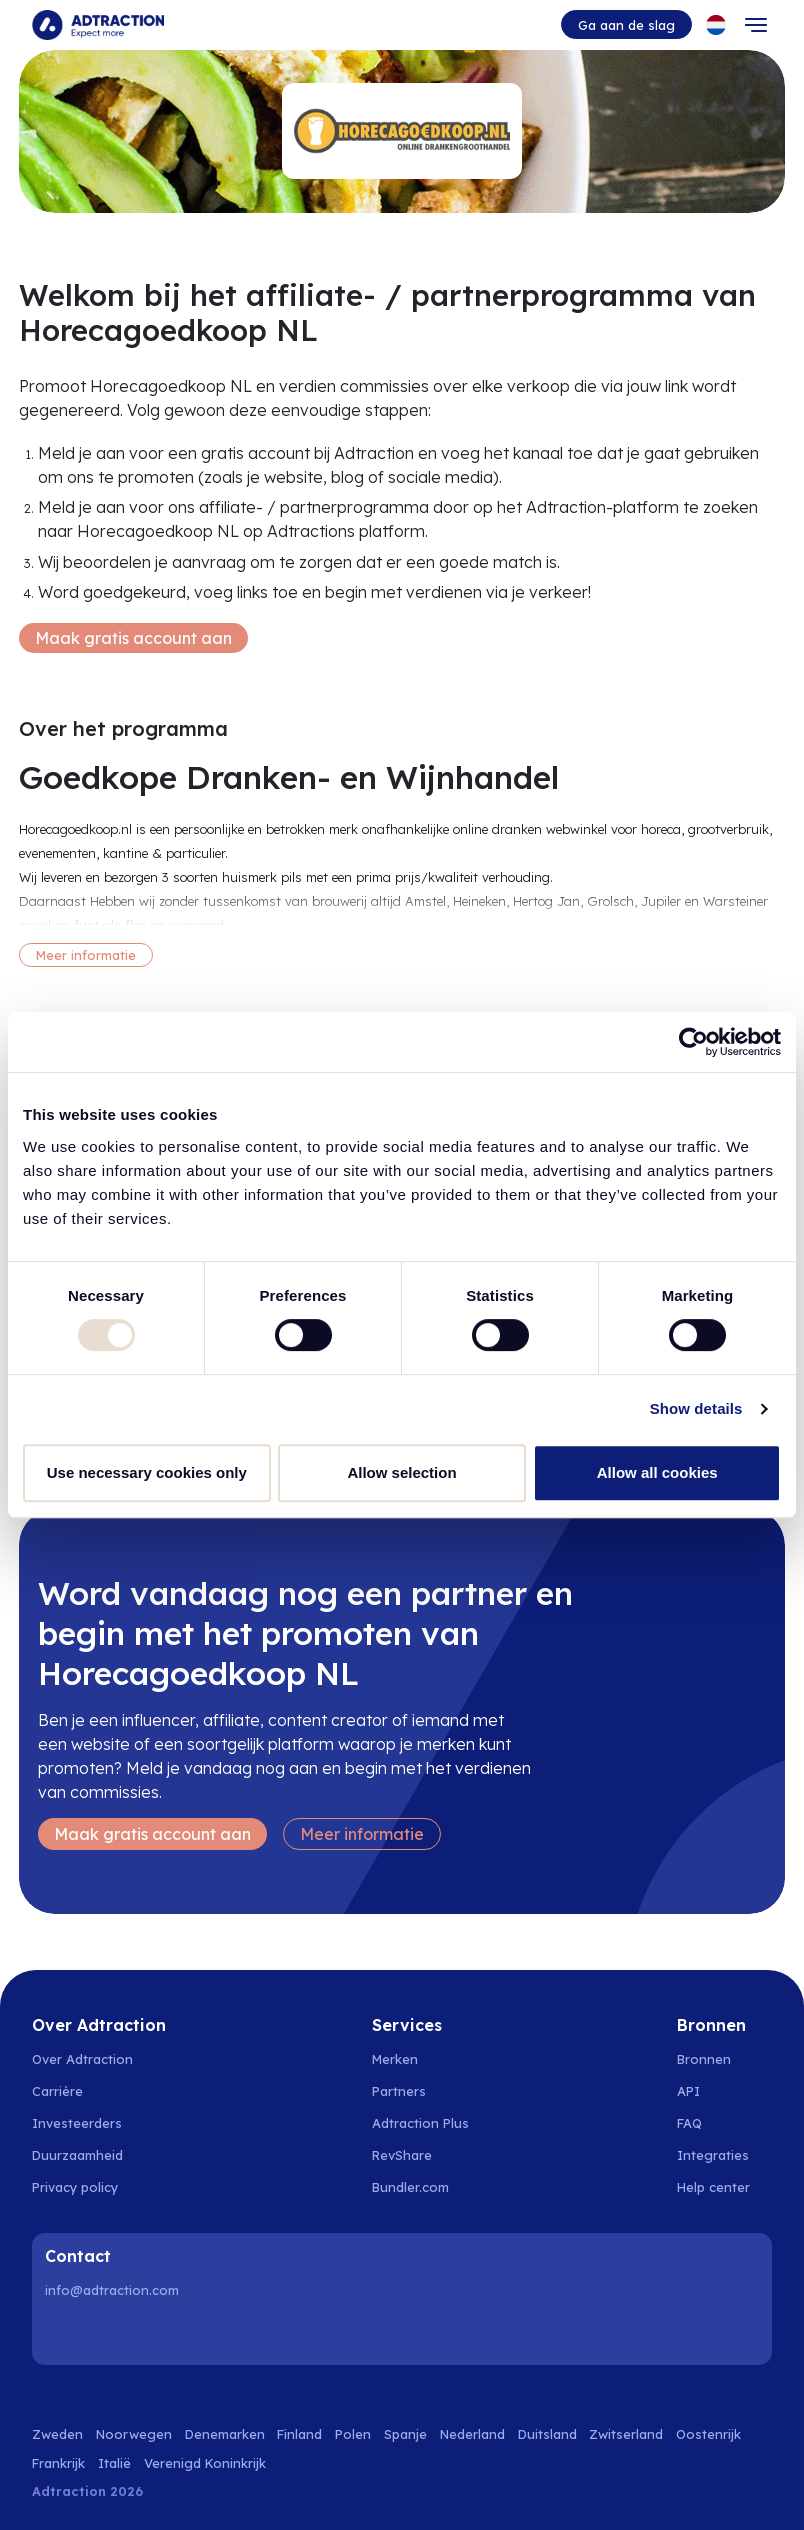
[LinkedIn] (64, 2333)
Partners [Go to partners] (399, 2091)
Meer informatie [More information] (86, 955)
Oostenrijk (708, 2434)
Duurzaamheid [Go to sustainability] (77, 2155)
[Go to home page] (98, 25)
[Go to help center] (724, 2187)
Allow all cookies (657, 1472)
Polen (353, 2434)
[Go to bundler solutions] (421, 2187)
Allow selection (401, 1472)
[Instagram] (115, 2333)
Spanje (405, 2434)
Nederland (472, 2434)
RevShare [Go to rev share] (402, 2155)
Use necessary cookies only (147, 1472)
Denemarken (225, 2434)
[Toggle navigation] (756, 25)
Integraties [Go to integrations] (713, 2155)
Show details (696, 1408)
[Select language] (716, 25)
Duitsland (547, 2434)
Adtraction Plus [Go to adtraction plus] (420, 2123)
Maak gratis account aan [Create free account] (133, 638)
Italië (114, 2463)
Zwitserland (626, 2434)
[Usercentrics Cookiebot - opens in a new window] (693, 1042)
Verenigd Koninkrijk (205, 2463)
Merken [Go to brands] (395, 2059)
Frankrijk (58, 2463)
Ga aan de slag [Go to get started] (626, 25)
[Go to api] (724, 2091)
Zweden (57, 2434)
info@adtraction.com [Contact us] (112, 2290)
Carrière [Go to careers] (57, 2091)
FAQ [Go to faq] (689, 2123)
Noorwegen (134, 2434)
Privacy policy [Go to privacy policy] (75, 2187)
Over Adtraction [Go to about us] (82, 2059)
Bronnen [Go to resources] (704, 2059)
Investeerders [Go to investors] (77, 2123)
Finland (299, 2434)
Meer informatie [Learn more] (362, 1834)
